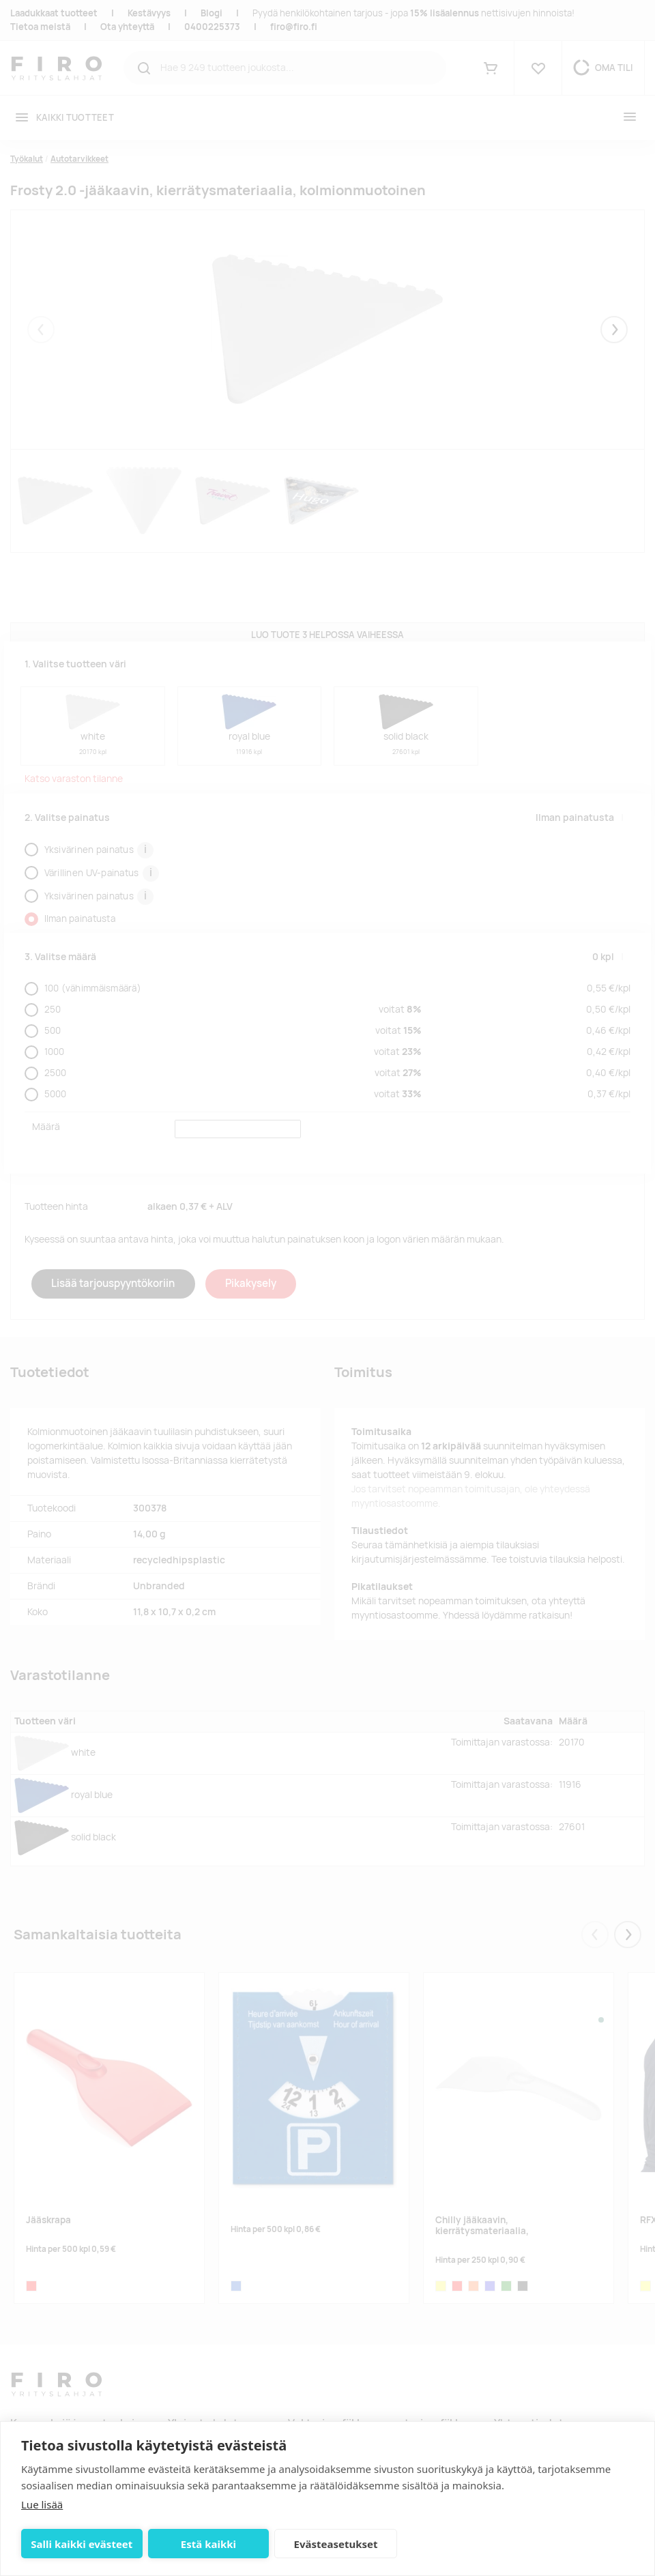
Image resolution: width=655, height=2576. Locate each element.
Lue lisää (42, 2504)
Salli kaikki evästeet (81, 2544)
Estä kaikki (208, 2544)
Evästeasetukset (336, 2544)
